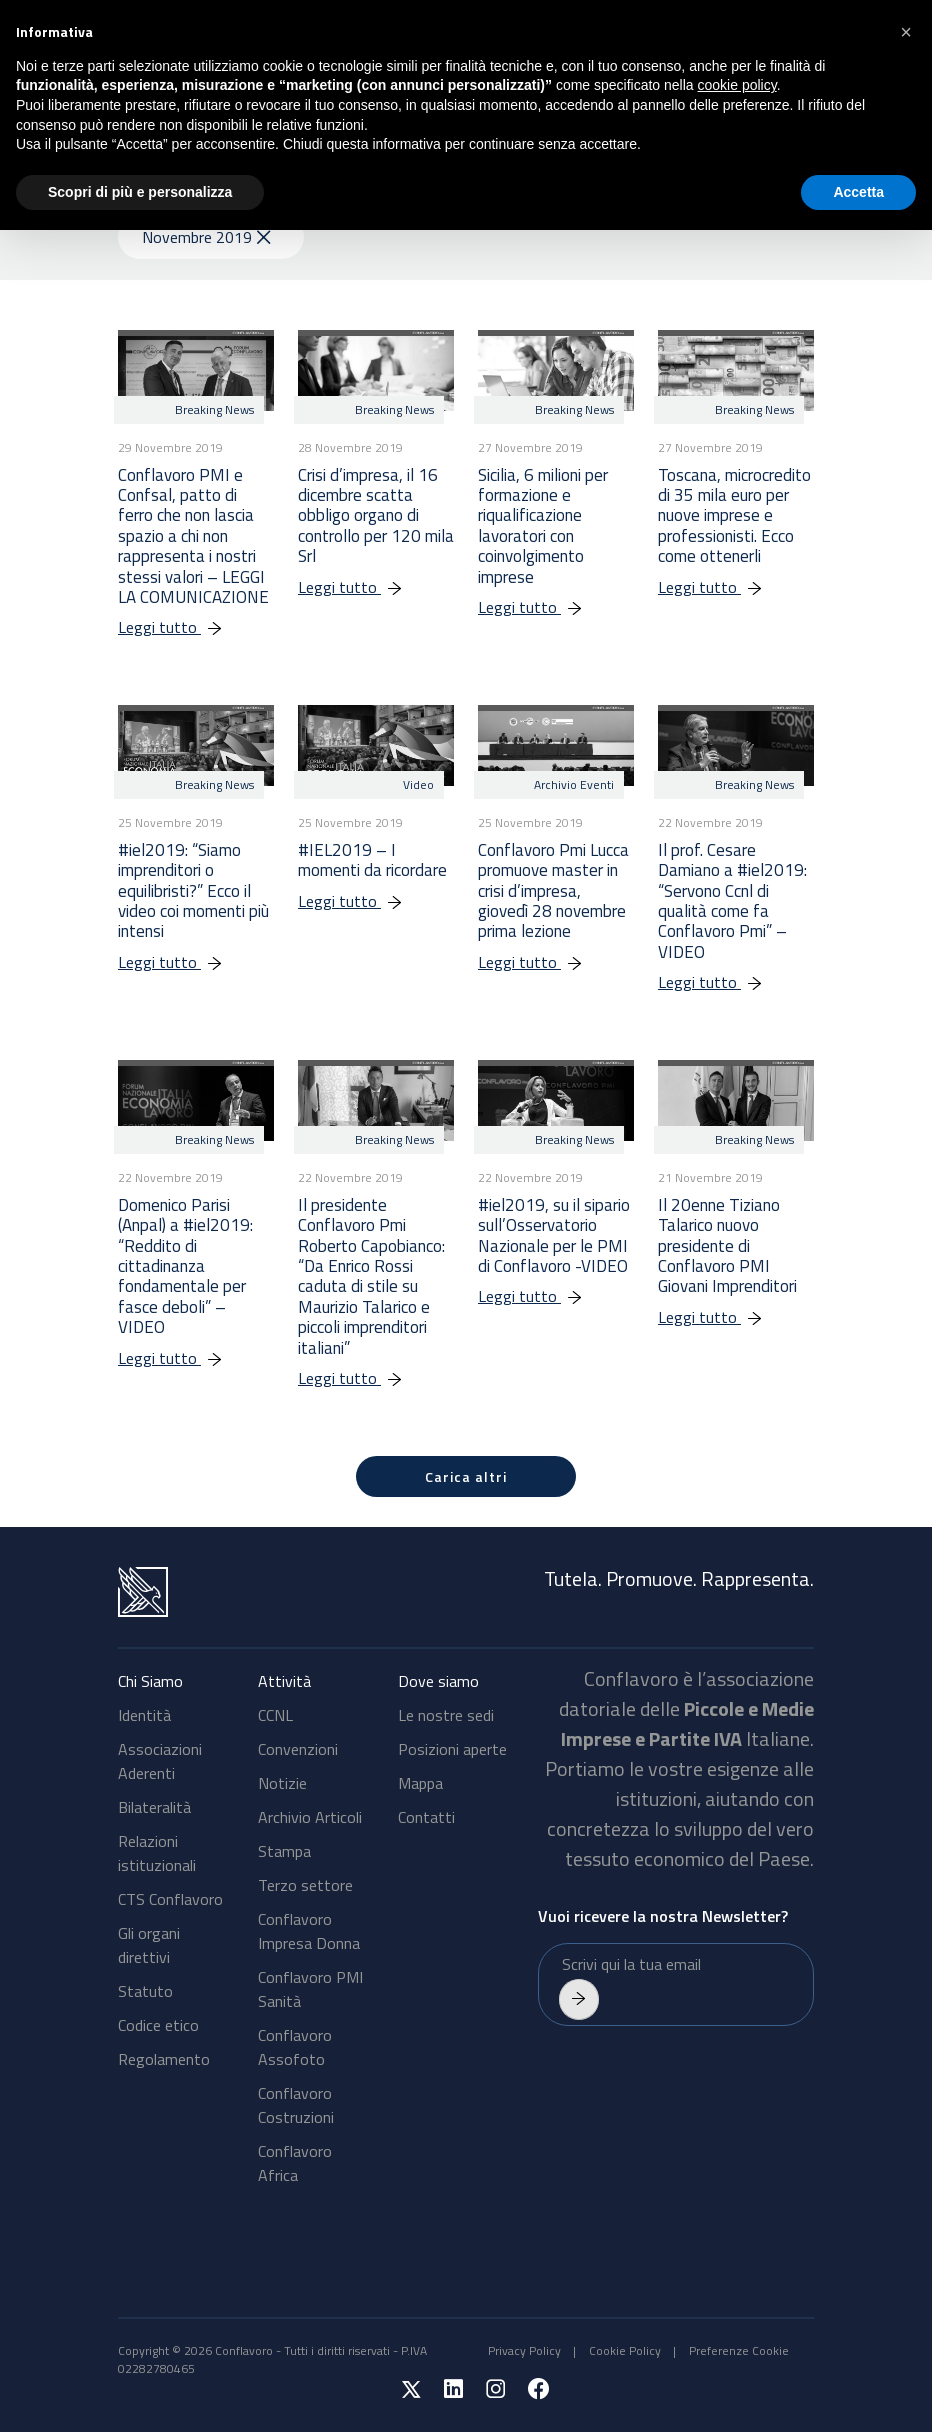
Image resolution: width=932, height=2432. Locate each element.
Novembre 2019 (206, 237)
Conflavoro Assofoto (295, 2047)
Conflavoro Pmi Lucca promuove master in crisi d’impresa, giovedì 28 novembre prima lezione (553, 891)
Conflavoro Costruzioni (296, 2105)
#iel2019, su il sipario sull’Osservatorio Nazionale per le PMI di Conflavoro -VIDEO (554, 1235)
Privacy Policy (524, 2350)
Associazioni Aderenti (160, 1761)
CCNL (275, 1715)
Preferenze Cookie (739, 2350)
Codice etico (158, 2025)
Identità (144, 1715)
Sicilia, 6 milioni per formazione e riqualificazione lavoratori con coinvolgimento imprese (543, 526)
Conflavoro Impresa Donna (309, 1931)
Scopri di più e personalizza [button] (140, 192)
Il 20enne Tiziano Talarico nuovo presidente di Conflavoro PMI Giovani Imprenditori (727, 1246)
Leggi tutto (180, 627)
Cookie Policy (625, 2350)
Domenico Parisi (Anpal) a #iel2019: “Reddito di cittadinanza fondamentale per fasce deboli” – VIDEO (185, 1266)
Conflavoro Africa (295, 2163)
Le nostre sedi (446, 1715)
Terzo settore (305, 1885)
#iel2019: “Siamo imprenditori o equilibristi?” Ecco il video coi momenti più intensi (193, 891)
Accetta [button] (858, 192)
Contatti (426, 1817)
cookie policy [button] (737, 85)
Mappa (420, 1783)
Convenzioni (298, 1749)
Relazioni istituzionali (157, 1853)
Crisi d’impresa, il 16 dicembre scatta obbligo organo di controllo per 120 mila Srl (376, 516)
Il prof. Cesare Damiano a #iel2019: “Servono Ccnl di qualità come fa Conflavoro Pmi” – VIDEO (732, 901)
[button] (906, 32)
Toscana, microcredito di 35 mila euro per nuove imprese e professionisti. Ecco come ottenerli (734, 516)
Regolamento (164, 2059)
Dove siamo (438, 1681)
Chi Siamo (150, 1681)
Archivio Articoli (310, 1817)
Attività (284, 1681)
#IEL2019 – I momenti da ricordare (372, 860)
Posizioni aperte (452, 1749)
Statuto (145, 1991)
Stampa (284, 1851)
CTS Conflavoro (170, 1899)
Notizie (282, 1783)
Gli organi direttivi (149, 1945)
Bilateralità (154, 1807)
